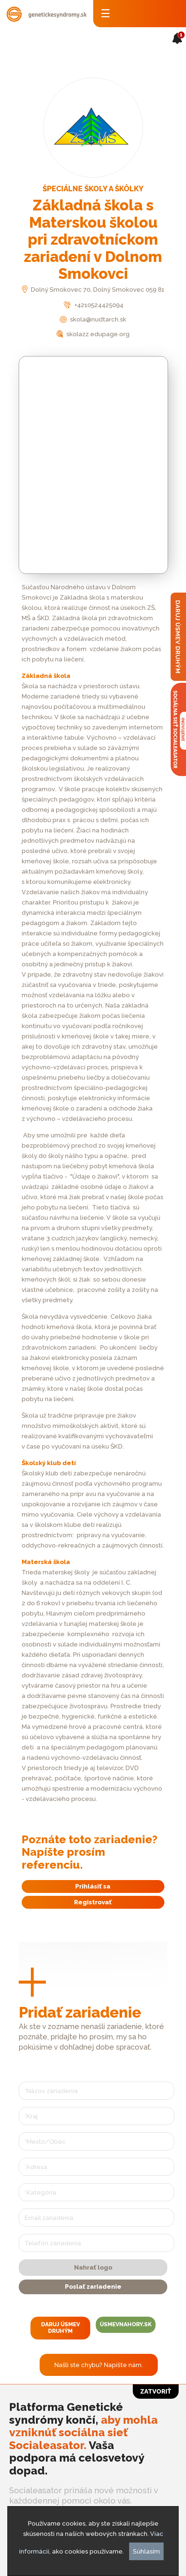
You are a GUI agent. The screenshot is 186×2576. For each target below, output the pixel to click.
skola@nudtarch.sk (93, 319)
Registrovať (93, 1902)
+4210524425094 (93, 305)
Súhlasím (146, 2551)
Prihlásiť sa (92, 1886)
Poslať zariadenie (93, 2286)
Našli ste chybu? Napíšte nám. (98, 2365)
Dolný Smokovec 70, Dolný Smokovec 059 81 (93, 289)
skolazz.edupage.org (93, 334)
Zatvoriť (155, 2391)
